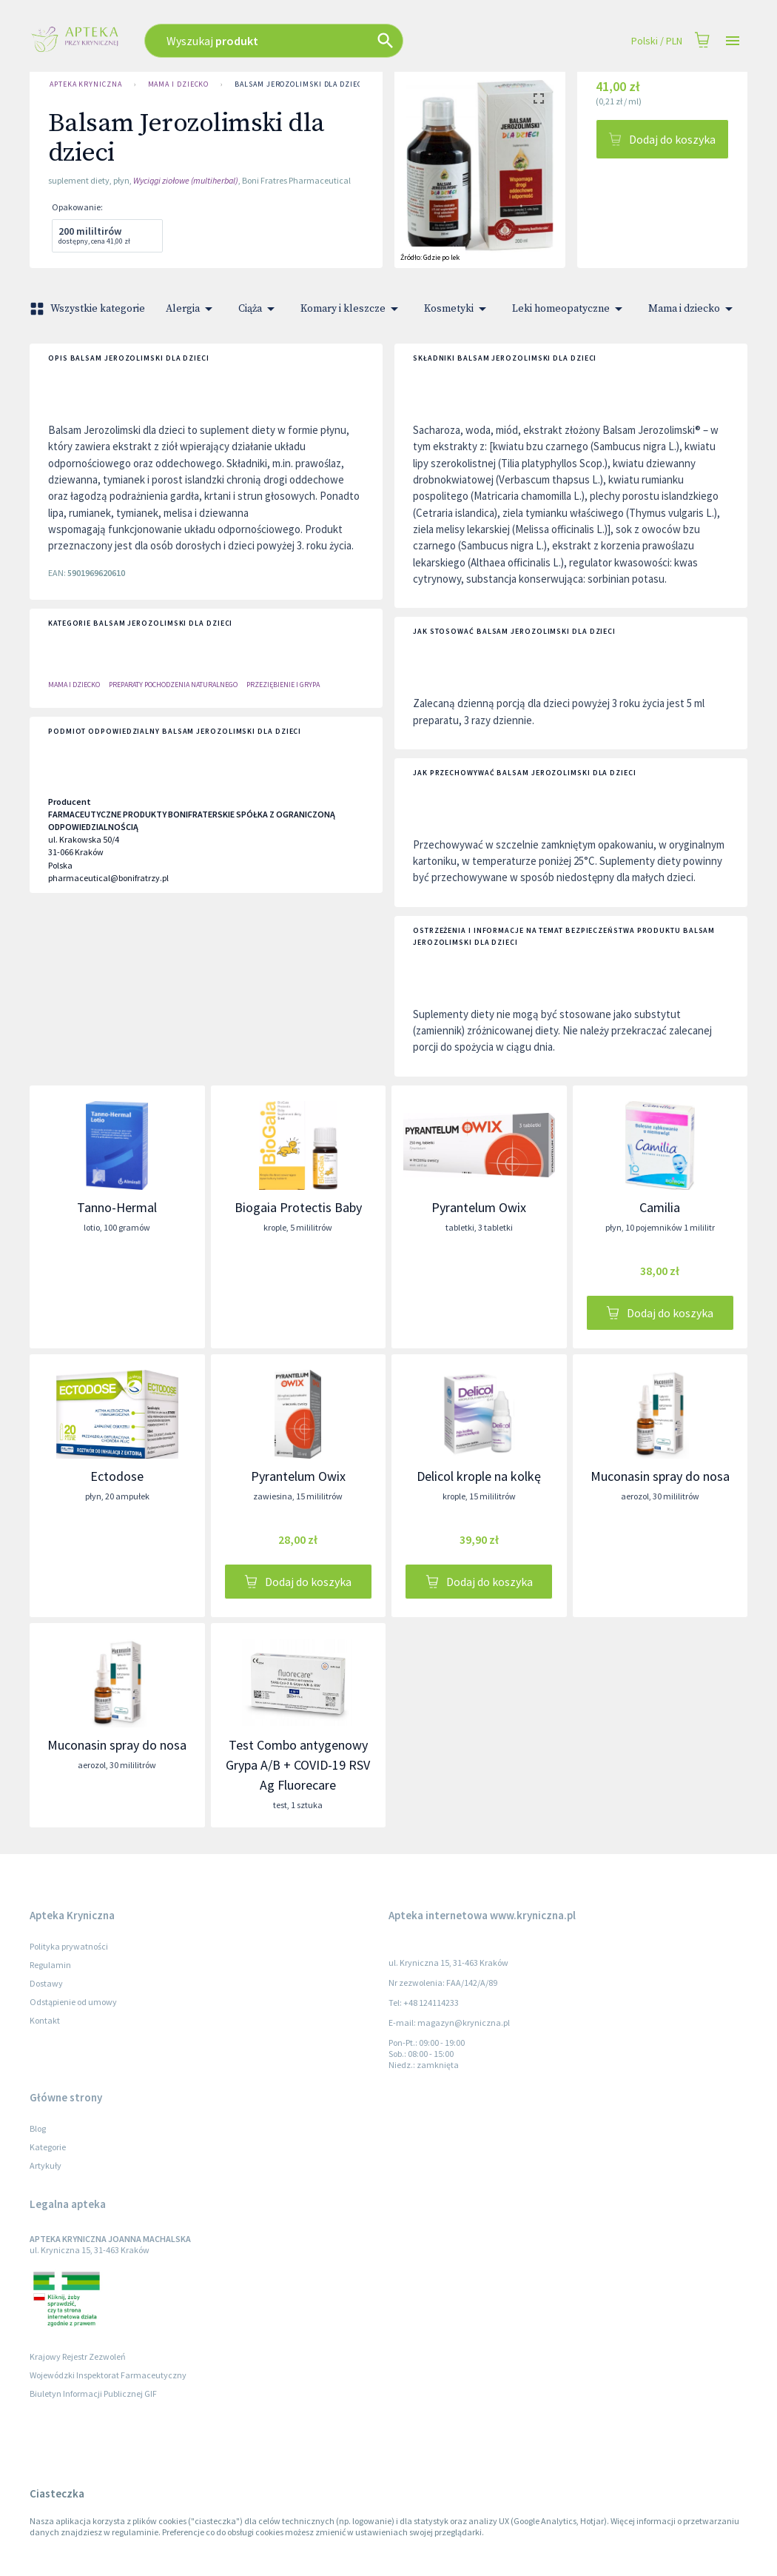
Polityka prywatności (69, 1946)
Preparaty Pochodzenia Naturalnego (173, 684)
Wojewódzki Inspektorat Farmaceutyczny (108, 2375)
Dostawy (46, 1983)
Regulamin (50, 1964)
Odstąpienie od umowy (73, 2001)
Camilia (659, 1207)
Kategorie (48, 2146)
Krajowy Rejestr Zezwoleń (78, 2356)
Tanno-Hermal (117, 1207)
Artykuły (45, 2165)
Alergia (191, 308)
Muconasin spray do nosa (660, 1476)
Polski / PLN (656, 41)
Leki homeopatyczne (569, 308)
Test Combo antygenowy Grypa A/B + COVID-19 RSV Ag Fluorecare (298, 1764)
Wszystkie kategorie (89, 309)
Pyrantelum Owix (478, 1207)
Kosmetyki (457, 308)
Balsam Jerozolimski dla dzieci (299, 84)
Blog (38, 2128)
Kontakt (45, 2020)
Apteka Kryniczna (86, 84)
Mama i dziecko (178, 84)
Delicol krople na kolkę (479, 1476)
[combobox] (316, 41)
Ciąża (259, 308)
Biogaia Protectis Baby (298, 1207)
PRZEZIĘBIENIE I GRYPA (283, 684)
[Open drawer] (732, 41)
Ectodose (117, 1476)
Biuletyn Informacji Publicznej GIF (93, 2393)
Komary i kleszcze (352, 308)
